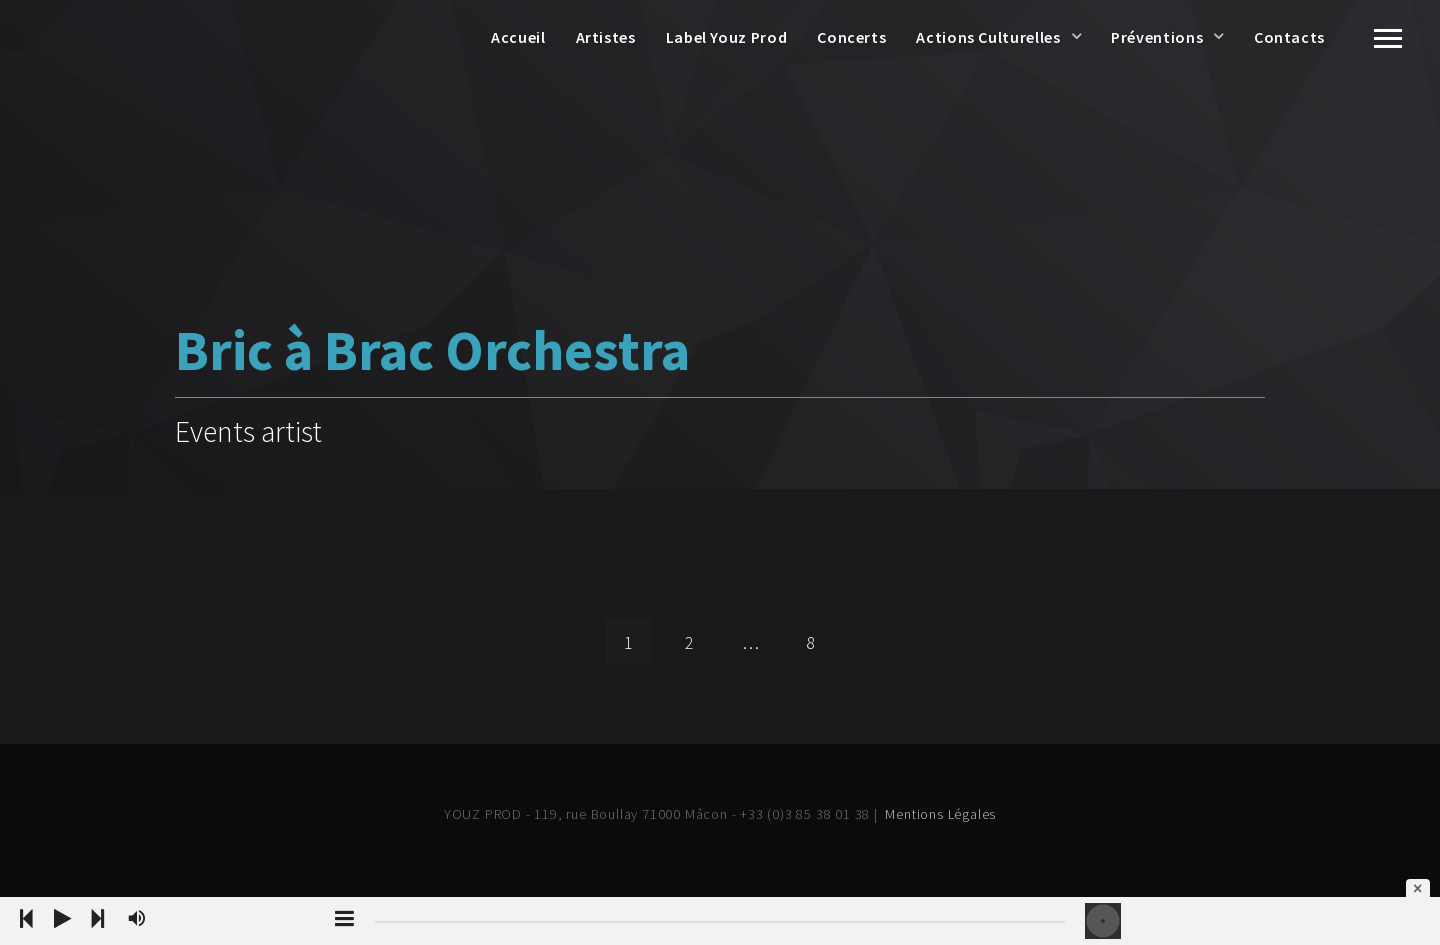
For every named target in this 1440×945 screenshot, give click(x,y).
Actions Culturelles (988, 37)
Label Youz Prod (727, 37)
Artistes (606, 37)
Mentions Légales (940, 814)
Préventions (1157, 37)
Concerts (851, 37)
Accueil (518, 37)
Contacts (1289, 37)
